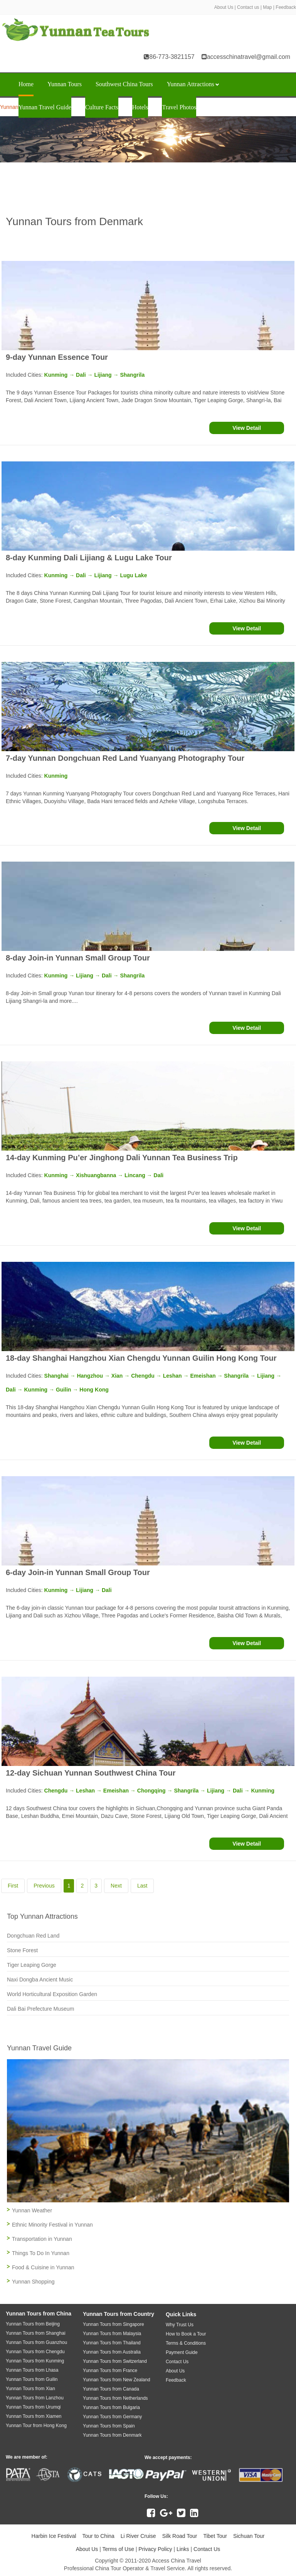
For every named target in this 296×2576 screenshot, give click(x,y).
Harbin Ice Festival (54, 2536)
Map (267, 7)
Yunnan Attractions (193, 84)
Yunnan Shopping (33, 2282)
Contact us (248, 7)
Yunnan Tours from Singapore (113, 2324)
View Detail (246, 428)
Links (183, 2549)
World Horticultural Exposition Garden (52, 1994)
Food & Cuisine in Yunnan (43, 2267)
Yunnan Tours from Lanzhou (35, 2398)
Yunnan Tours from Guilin (32, 2379)
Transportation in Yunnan (42, 2239)
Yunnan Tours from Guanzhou (36, 2342)
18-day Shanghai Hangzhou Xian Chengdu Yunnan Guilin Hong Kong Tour (141, 1358)
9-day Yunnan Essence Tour (57, 357)
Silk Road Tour (179, 2536)
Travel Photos (179, 107)
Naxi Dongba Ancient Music (40, 1979)
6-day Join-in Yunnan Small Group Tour (78, 1572)
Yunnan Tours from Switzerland (115, 2361)
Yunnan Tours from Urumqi (33, 2407)
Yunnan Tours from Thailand (112, 2342)
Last (142, 1886)
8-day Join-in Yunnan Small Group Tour (78, 958)
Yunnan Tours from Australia (112, 2352)
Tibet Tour (215, 2536)
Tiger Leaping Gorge (31, 1965)
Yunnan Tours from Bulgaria (111, 2407)
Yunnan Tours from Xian (30, 2388)
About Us (223, 7)
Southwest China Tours (124, 84)
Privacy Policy (155, 2549)
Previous (44, 1886)
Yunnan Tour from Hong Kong (36, 2425)
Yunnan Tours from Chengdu (35, 2351)
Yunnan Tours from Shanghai (36, 2333)
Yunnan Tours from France (110, 2370)
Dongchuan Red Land (33, 1936)
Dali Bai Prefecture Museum (40, 2009)
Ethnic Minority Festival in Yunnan (52, 2225)
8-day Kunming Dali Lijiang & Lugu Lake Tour (89, 557)
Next (116, 1886)
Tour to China (98, 2536)
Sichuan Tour (248, 2536)
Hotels (140, 107)
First (13, 1886)
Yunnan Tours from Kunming (35, 2361)
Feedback (286, 7)
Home (26, 84)
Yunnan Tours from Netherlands (115, 2398)
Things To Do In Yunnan (40, 2253)
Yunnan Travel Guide (44, 107)
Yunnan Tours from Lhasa (32, 2370)
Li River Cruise (138, 2536)
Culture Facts (101, 107)
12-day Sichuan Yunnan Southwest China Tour (90, 1773)
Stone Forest (22, 1950)
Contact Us (206, 2549)
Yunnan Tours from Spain (109, 2426)
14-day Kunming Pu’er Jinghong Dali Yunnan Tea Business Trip (122, 1157)
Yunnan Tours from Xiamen (34, 2416)
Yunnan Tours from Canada (111, 2389)
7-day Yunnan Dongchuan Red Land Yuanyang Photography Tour (125, 758)
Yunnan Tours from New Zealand (116, 2379)
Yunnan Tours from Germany (112, 2416)
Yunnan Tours (64, 84)
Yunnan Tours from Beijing (33, 2324)
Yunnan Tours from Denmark (112, 2435)
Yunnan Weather (32, 2210)
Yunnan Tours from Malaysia (112, 2333)
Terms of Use (118, 2549)
